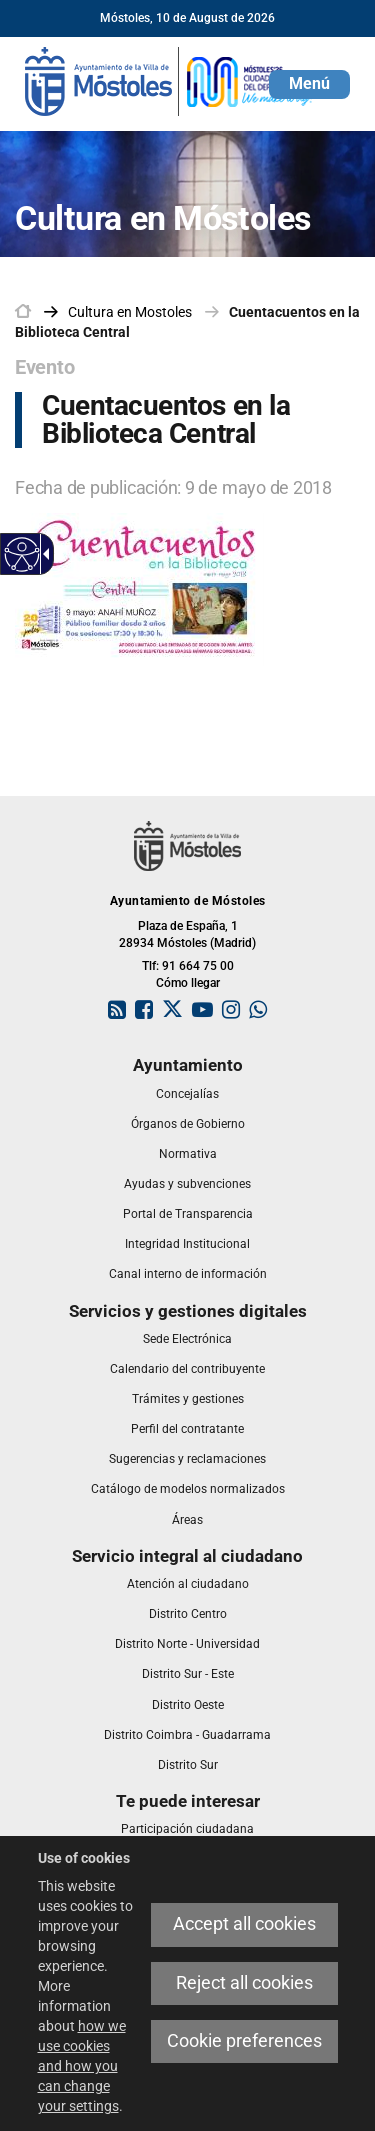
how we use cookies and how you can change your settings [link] (82, 2066)
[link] (170, 80)
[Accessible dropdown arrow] (43, 554)
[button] (309, 84)
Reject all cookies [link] (244, 1983)
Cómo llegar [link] (188, 983)
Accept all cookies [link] (244, 1924)
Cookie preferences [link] (244, 2041)
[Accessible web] (22, 554)
